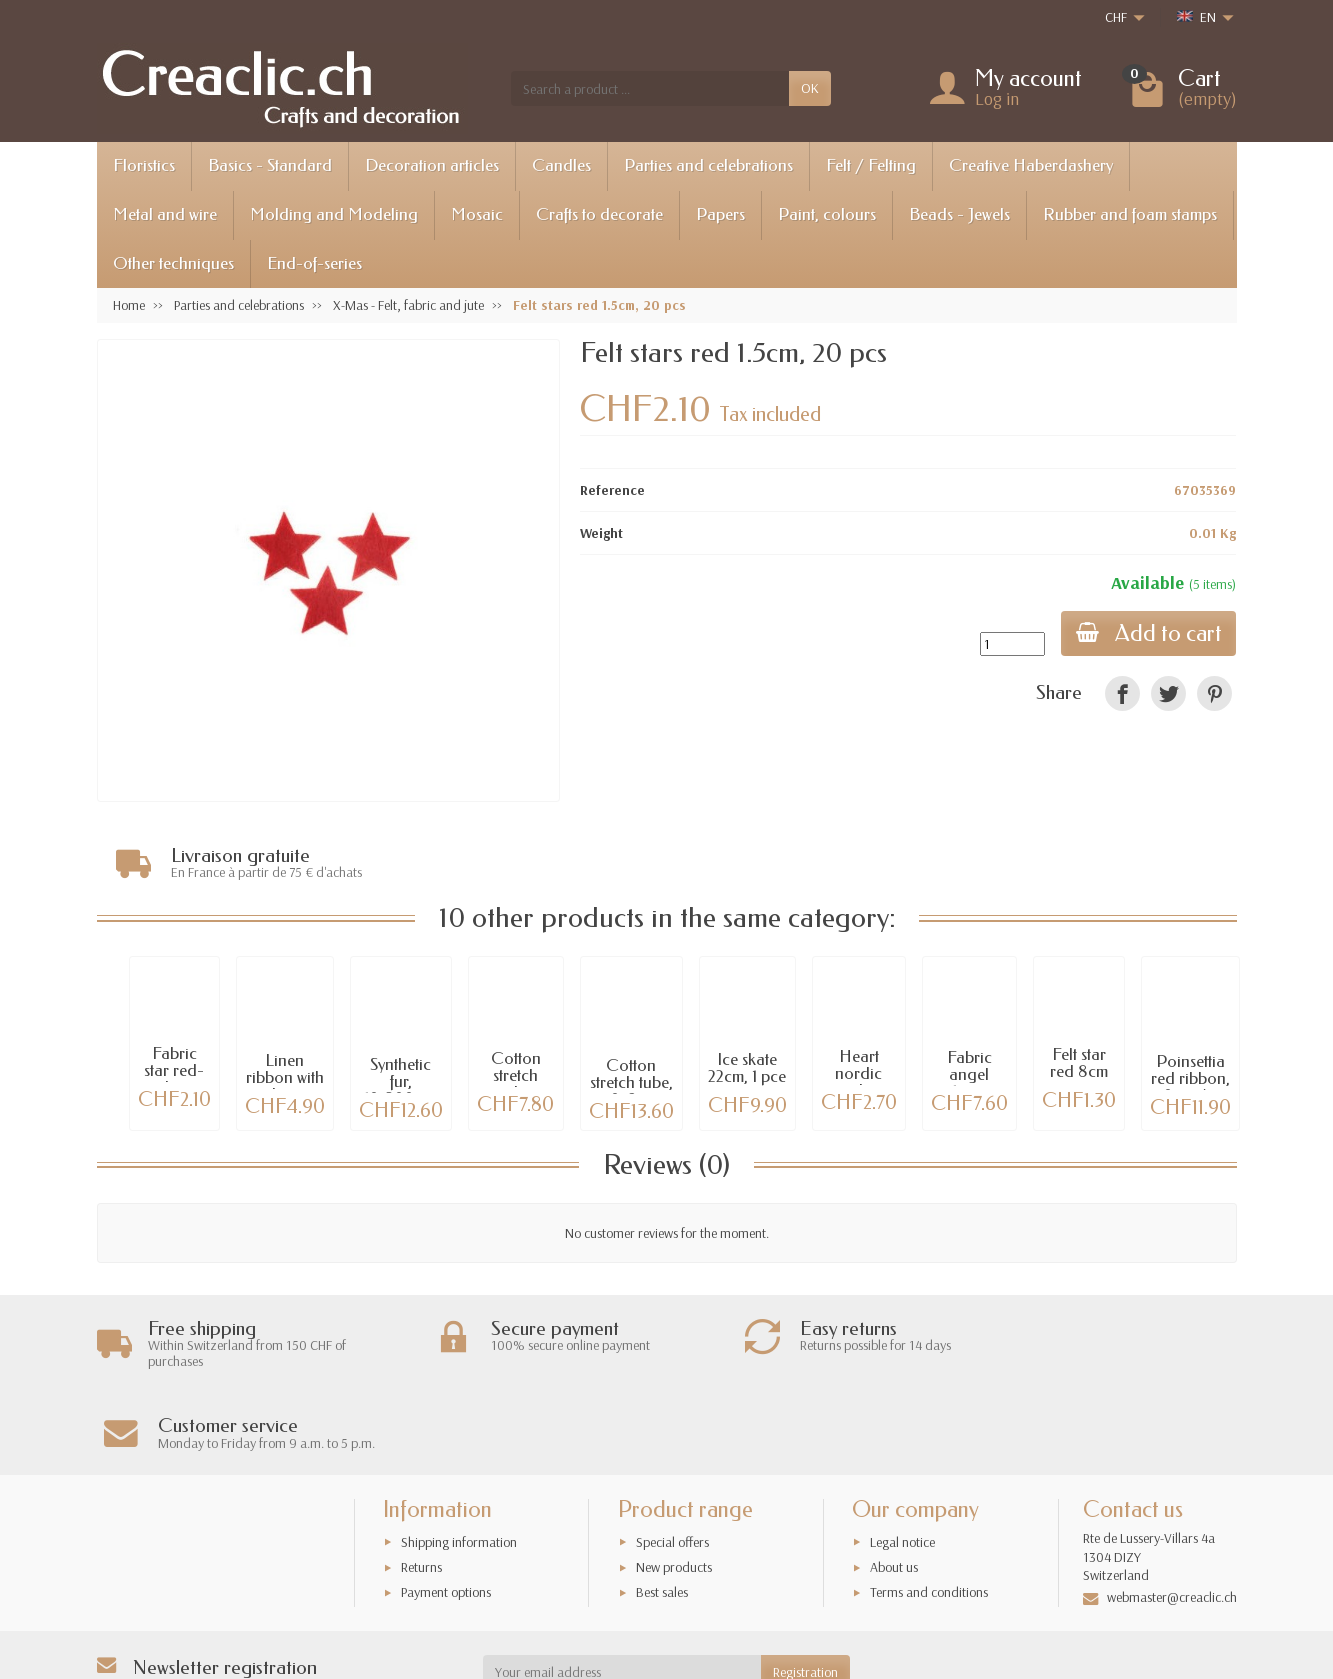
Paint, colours (827, 214)
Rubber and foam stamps (1130, 214)
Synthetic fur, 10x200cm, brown (401, 1090)
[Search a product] (650, 88)
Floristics (144, 165)
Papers (720, 214)
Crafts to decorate (599, 214)
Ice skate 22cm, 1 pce (747, 1069)
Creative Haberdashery (1031, 165)
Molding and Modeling (334, 214)
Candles (561, 165)
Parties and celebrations (708, 165)
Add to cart (1147, 633)
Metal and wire (165, 214)
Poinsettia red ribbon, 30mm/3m (1190, 1079)
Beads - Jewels (959, 214)
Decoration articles (432, 165)
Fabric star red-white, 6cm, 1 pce (174, 1079)
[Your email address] (622, 1591)
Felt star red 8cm (1079, 1064)
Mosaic (477, 214)
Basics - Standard (270, 165)
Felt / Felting (871, 165)
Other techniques (173, 263)
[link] (1122, 693)
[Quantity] (1009, 644)
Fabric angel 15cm (969, 1075)
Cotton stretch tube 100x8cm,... (516, 1084)
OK (810, 88)
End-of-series (314, 263)
